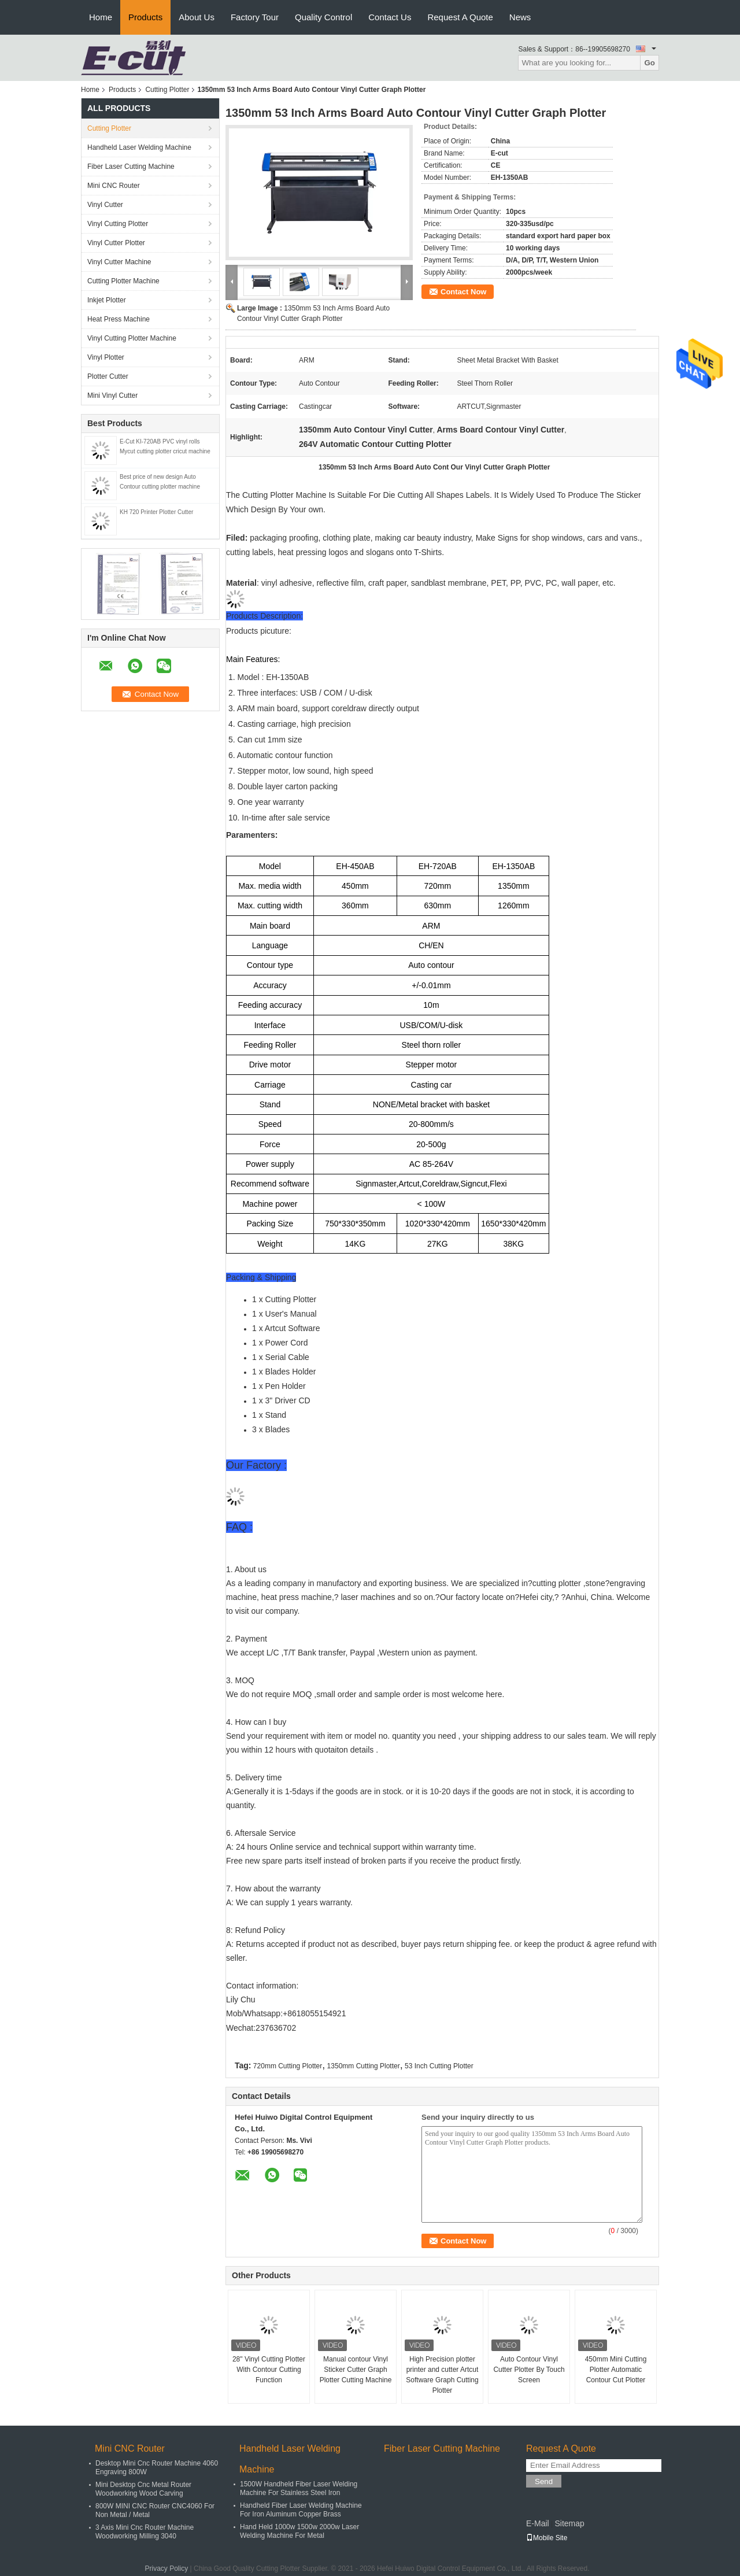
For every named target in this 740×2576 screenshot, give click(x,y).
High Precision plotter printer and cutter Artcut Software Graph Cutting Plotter (442, 2374)
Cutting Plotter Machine (123, 281)
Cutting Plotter (167, 90)
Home (100, 17)
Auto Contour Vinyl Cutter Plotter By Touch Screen (528, 2369)
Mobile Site (546, 2538)
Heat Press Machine (118, 319)
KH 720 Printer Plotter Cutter (156, 512)
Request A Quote (460, 17)
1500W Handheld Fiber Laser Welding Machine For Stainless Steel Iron (298, 2488)
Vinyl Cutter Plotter (116, 243)
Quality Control (323, 17)
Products (145, 17)
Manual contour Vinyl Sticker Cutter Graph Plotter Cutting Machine (356, 2369)
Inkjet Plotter (106, 300)
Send (544, 2481)
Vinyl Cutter (105, 205)
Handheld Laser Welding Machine (139, 147)
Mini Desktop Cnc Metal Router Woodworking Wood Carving (143, 2489)
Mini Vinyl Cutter (112, 395)
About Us (196, 17)
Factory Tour (255, 17)
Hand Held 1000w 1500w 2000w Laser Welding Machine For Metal (299, 2531)
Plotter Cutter (107, 376)
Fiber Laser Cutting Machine (131, 166)
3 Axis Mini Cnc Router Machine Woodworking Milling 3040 (144, 2531)
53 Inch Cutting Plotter (439, 2066)
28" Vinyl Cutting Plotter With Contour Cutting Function (268, 2369)
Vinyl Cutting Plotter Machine (131, 338)
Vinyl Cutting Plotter (117, 224)
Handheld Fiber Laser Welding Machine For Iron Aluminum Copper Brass (301, 2509)
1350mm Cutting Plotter (363, 2066)
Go (649, 62)
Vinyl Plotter (105, 357)
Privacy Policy (166, 2568)
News (520, 17)
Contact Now (463, 291)
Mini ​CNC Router (113, 186)
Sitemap (569, 2523)
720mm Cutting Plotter (287, 2066)
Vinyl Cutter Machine (119, 262)
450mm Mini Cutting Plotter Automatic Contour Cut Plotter (616, 2369)
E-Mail (537, 2523)
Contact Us (389, 17)
